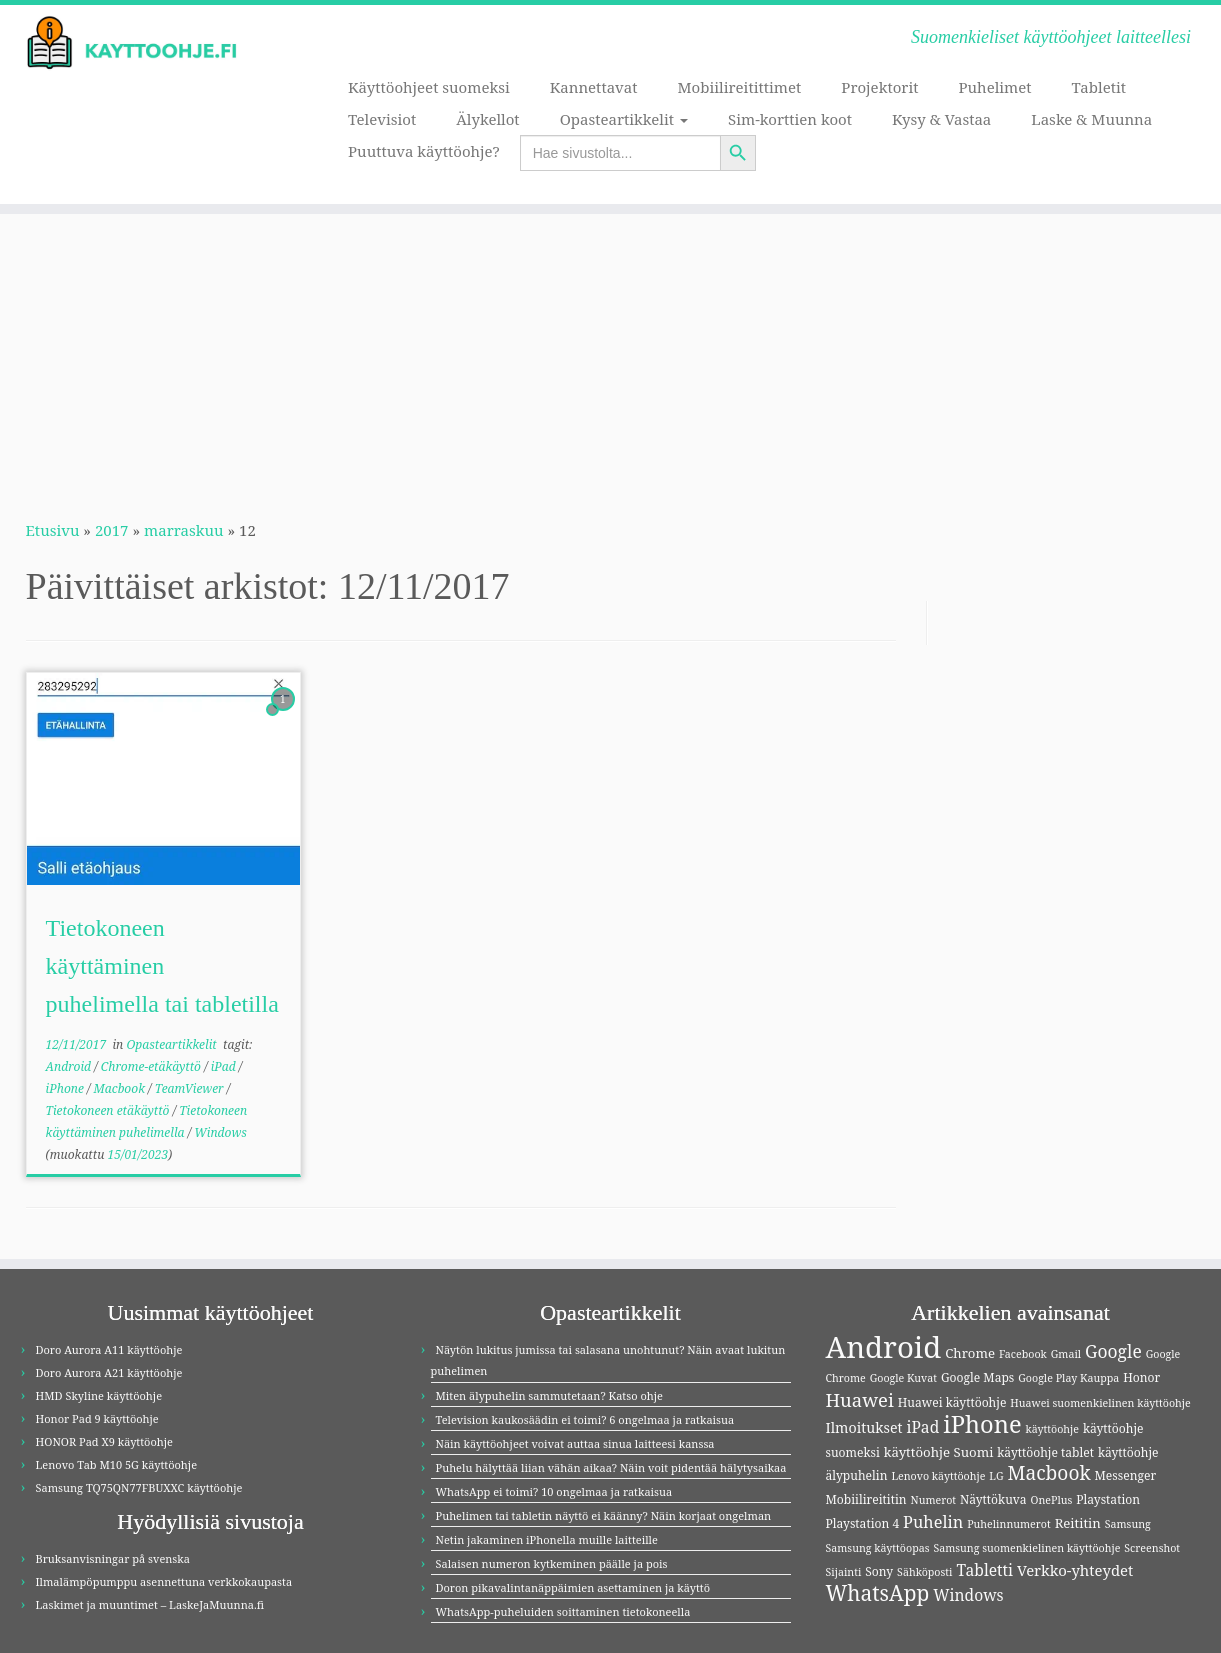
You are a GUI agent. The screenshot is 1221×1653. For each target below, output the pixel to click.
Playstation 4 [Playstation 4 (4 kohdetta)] (863, 1523)
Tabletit (1099, 87)
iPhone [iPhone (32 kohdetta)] (982, 1424)
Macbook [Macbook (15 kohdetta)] (1048, 1473)
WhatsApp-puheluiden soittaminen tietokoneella (563, 1611)
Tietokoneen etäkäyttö (109, 1110)
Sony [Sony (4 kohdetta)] (879, 1571)
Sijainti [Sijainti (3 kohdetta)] (844, 1572)
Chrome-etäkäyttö (152, 1066)
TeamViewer (191, 1088)
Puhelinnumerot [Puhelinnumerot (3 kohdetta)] (1009, 1524)
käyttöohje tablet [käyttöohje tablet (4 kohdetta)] (1045, 1452)
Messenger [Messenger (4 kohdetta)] (1126, 1475)
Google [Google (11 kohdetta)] (1113, 1351)
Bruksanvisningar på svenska (113, 1558)
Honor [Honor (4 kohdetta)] (1141, 1377)
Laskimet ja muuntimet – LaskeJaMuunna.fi (150, 1604)
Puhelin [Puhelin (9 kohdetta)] (933, 1522)
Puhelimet (995, 87)
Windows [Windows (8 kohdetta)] (968, 1595)
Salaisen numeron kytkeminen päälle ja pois (552, 1563)
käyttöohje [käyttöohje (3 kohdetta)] (1053, 1429)
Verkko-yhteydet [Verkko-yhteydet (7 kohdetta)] (1075, 1570)
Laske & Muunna (1091, 119)
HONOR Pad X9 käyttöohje (104, 1441)
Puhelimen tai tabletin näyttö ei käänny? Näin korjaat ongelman (604, 1515)
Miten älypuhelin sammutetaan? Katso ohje (549, 1395)
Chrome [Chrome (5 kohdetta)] (970, 1353)
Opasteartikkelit (624, 119)
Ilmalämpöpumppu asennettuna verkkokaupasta (164, 1581)
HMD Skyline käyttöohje (99, 1395)
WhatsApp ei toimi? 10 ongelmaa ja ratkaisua (554, 1491)
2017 (112, 530)
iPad (225, 1066)
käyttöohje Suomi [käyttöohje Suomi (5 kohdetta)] (939, 1452)
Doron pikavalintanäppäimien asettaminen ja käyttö (573, 1587)
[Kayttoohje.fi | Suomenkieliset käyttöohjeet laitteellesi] (141, 43)
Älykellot (487, 119)
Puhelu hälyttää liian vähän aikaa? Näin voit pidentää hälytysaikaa (611, 1467)
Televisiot (382, 119)
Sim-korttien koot (790, 119)
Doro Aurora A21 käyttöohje (109, 1372)
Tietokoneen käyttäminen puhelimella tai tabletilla (162, 966)
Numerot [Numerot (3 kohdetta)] (934, 1500)
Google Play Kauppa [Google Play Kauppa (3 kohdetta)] (1068, 1378)
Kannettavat (594, 87)
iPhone (66, 1088)
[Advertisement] (611, 354)
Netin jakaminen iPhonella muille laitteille (547, 1539)
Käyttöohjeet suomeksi (429, 87)
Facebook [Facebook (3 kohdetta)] (1023, 1354)
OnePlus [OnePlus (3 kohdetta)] (1052, 1500)
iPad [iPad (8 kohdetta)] (922, 1427)
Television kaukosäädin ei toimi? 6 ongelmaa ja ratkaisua (585, 1419)
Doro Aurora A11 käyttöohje (109, 1349)
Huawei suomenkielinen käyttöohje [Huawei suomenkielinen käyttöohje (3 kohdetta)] (1100, 1403)
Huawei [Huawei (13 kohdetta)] (860, 1399)
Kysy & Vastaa (941, 119)
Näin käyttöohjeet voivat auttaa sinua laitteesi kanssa (575, 1443)
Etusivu (53, 530)
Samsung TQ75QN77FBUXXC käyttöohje (139, 1487)
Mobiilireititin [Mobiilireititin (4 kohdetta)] (866, 1499)
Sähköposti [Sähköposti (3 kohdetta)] (924, 1572)
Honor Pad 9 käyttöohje (97, 1418)
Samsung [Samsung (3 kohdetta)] (1128, 1524)
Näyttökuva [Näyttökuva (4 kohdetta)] (993, 1499)
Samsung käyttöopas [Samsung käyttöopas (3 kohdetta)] (878, 1548)
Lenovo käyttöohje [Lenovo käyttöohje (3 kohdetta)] (938, 1476)
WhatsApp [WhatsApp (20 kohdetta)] (878, 1593)
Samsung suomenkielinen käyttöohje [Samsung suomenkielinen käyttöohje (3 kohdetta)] (1026, 1548)
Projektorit (879, 87)
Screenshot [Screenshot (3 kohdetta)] (1152, 1548)
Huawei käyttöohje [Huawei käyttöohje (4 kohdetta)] (952, 1402)
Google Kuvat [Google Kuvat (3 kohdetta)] (903, 1378)
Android (70, 1066)
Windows (220, 1132)
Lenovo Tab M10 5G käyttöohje (117, 1464)
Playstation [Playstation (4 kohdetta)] (1108, 1499)
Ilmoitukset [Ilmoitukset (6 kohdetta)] (864, 1427)
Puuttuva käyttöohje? (424, 151)
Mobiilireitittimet (740, 87)
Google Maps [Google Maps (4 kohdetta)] (977, 1377)
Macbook (121, 1088)
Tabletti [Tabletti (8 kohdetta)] (984, 1570)
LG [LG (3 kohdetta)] (996, 1476)
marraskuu (184, 530)
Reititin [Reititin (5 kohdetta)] (1078, 1523)
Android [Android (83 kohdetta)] (884, 1347)
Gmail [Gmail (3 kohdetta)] (1066, 1354)
